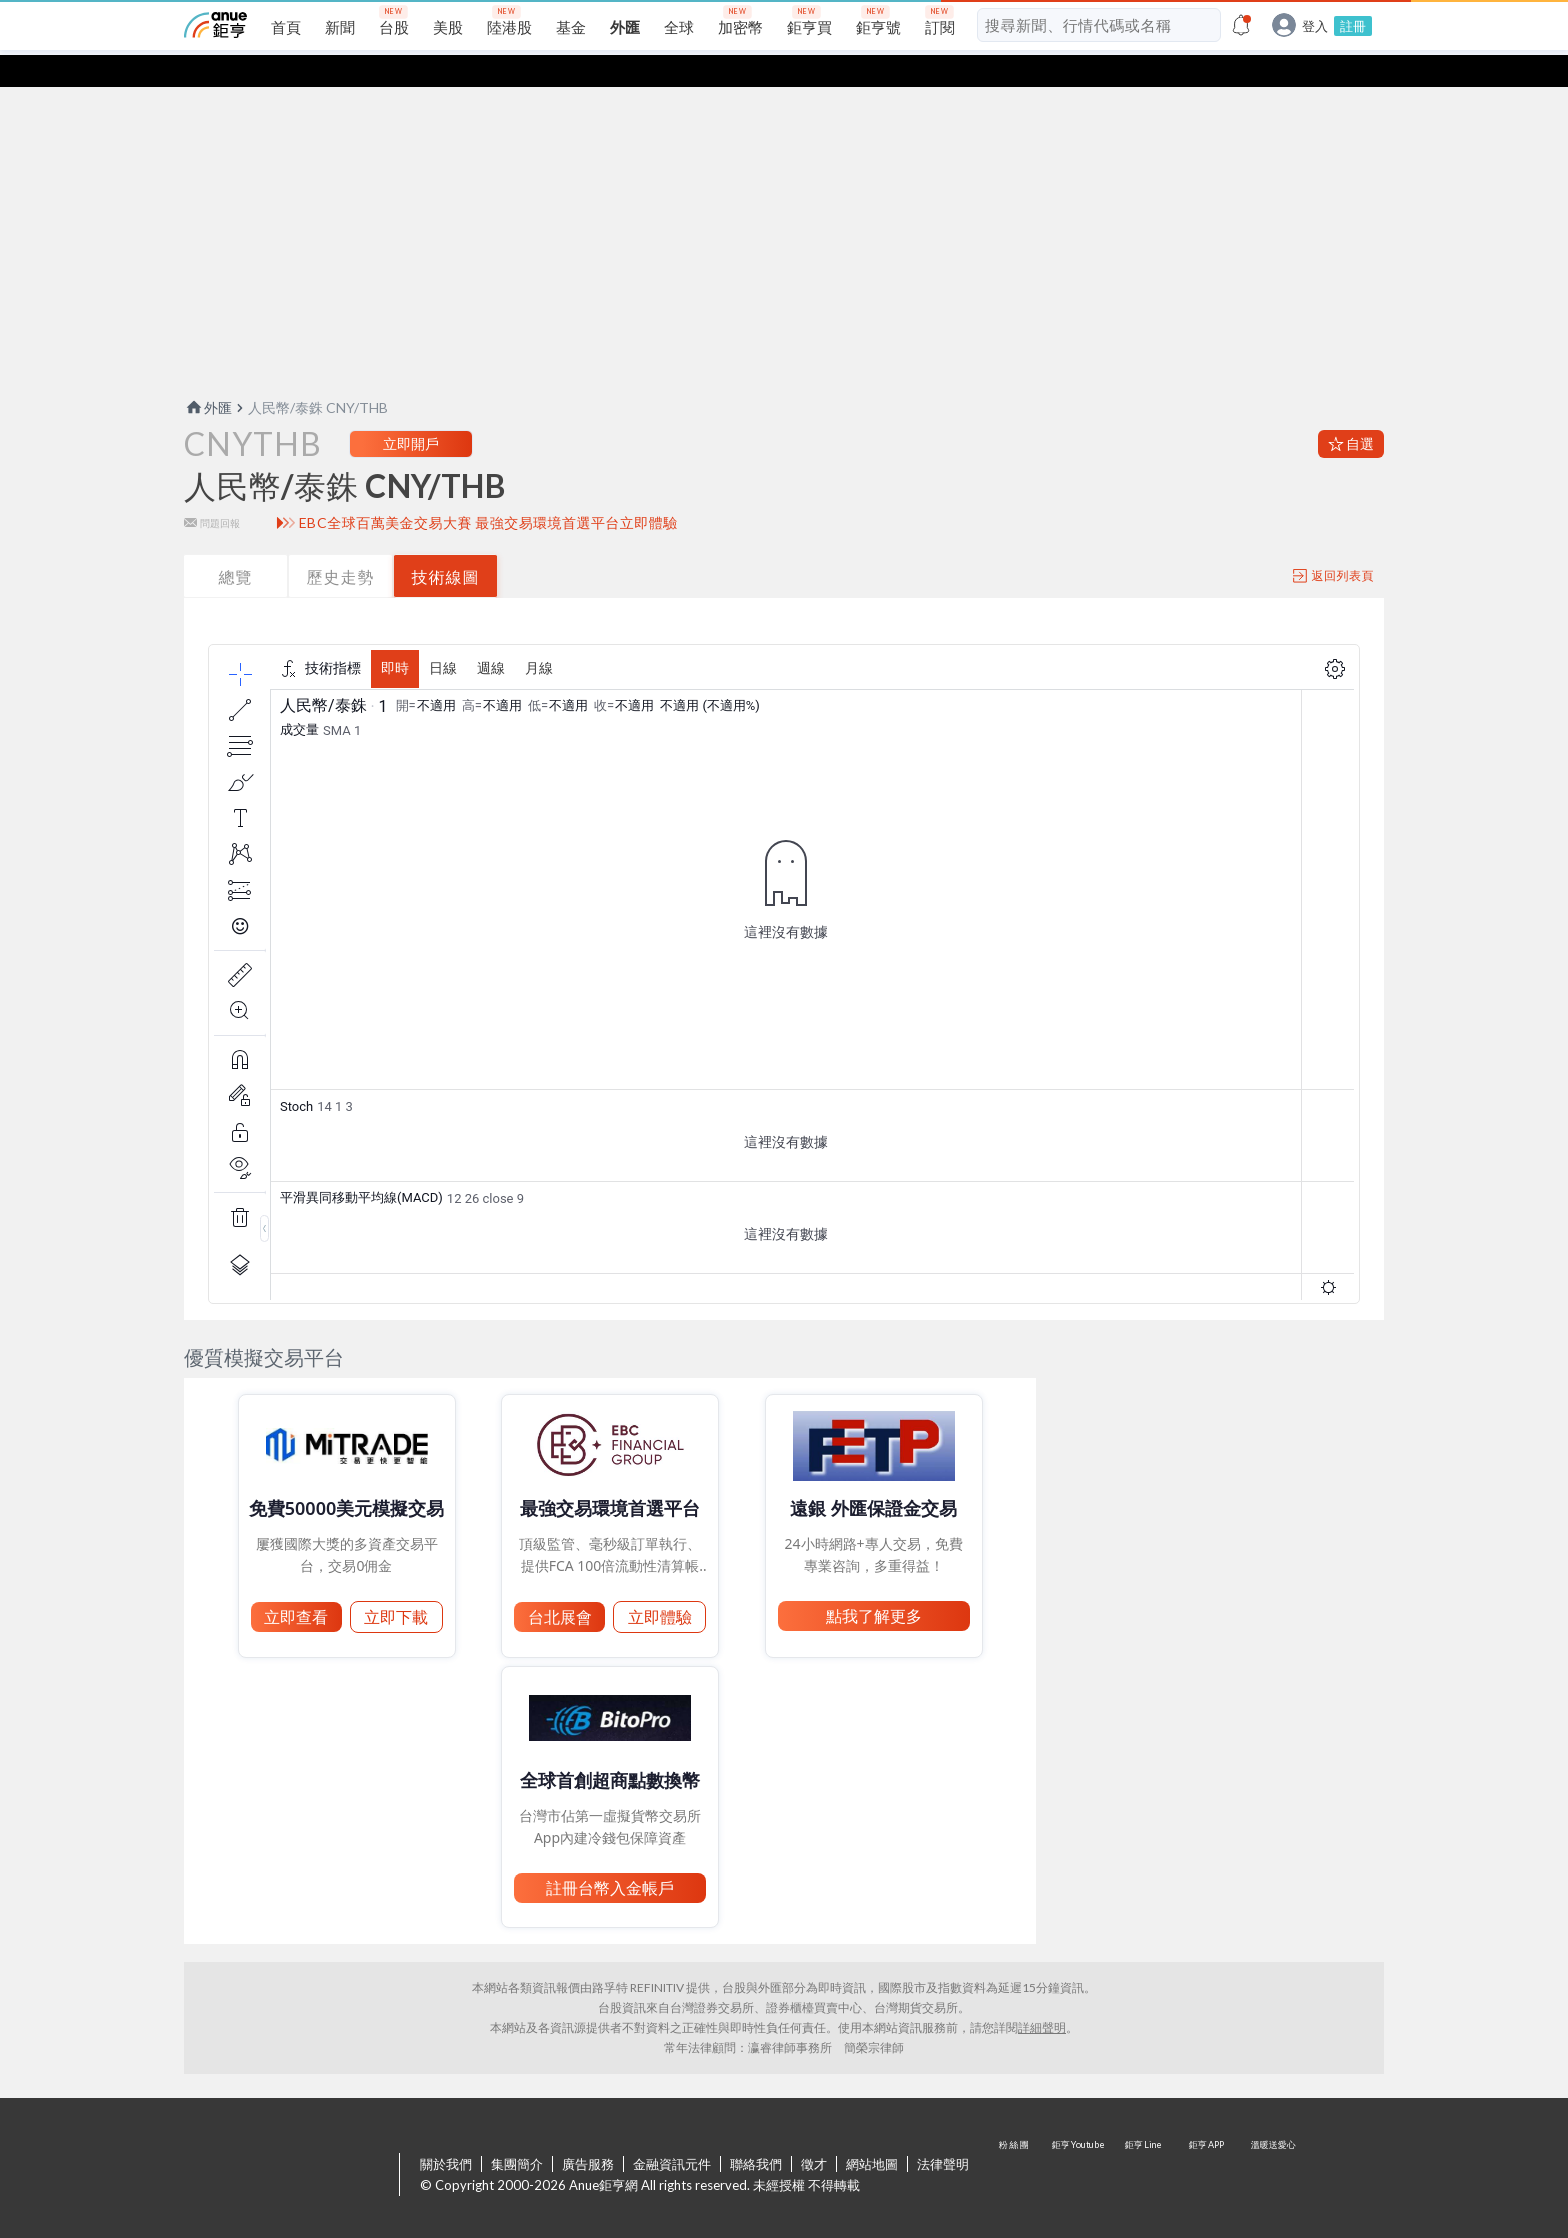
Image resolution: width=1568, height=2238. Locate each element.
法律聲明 (943, 2132)
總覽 (236, 544)
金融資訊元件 (672, 2132)
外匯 (208, 375)
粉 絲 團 (1016, 2144)
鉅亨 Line (1144, 2144)
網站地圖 (872, 2132)
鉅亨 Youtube (1080, 2144)
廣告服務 (588, 2132)
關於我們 (446, 2132)
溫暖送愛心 (1272, 2144)
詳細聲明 (1042, 1995)
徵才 (814, 2132)
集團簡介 (517, 2132)
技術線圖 (446, 544)
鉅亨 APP (1208, 2144)
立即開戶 (411, 411)
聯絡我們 (756, 2132)
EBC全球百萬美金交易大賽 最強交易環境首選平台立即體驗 (488, 491)
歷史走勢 (341, 544)
